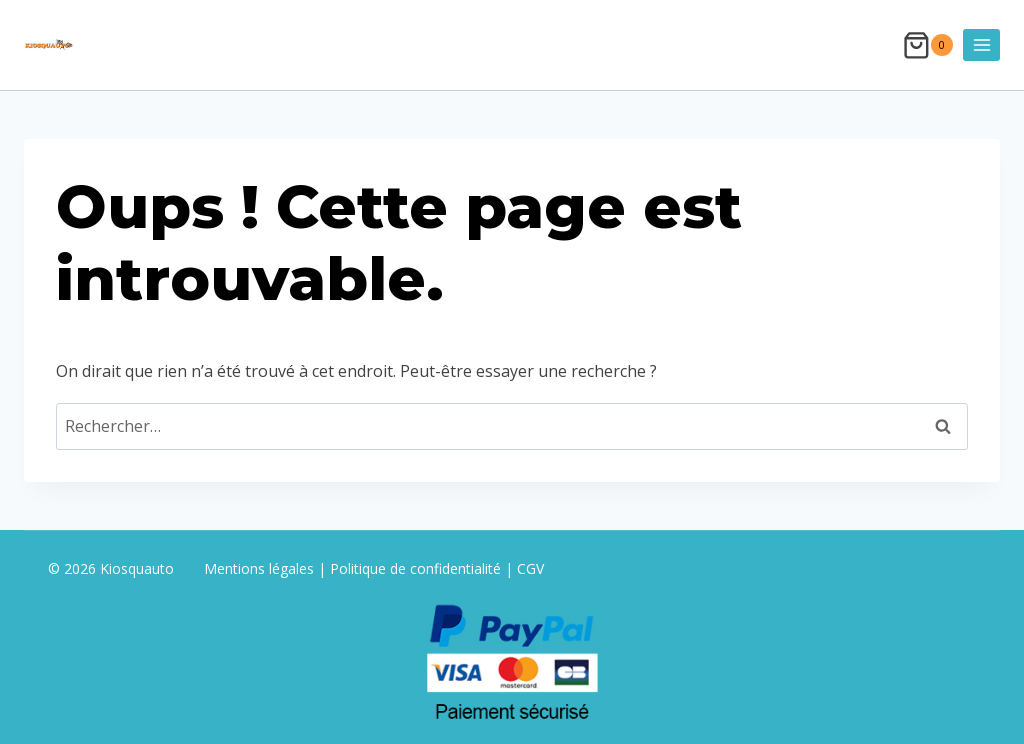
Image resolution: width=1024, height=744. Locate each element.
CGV (530, 568)
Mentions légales (261, 568)
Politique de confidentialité (415, 568)
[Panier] (928, 45)
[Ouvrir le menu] (981, 44)
